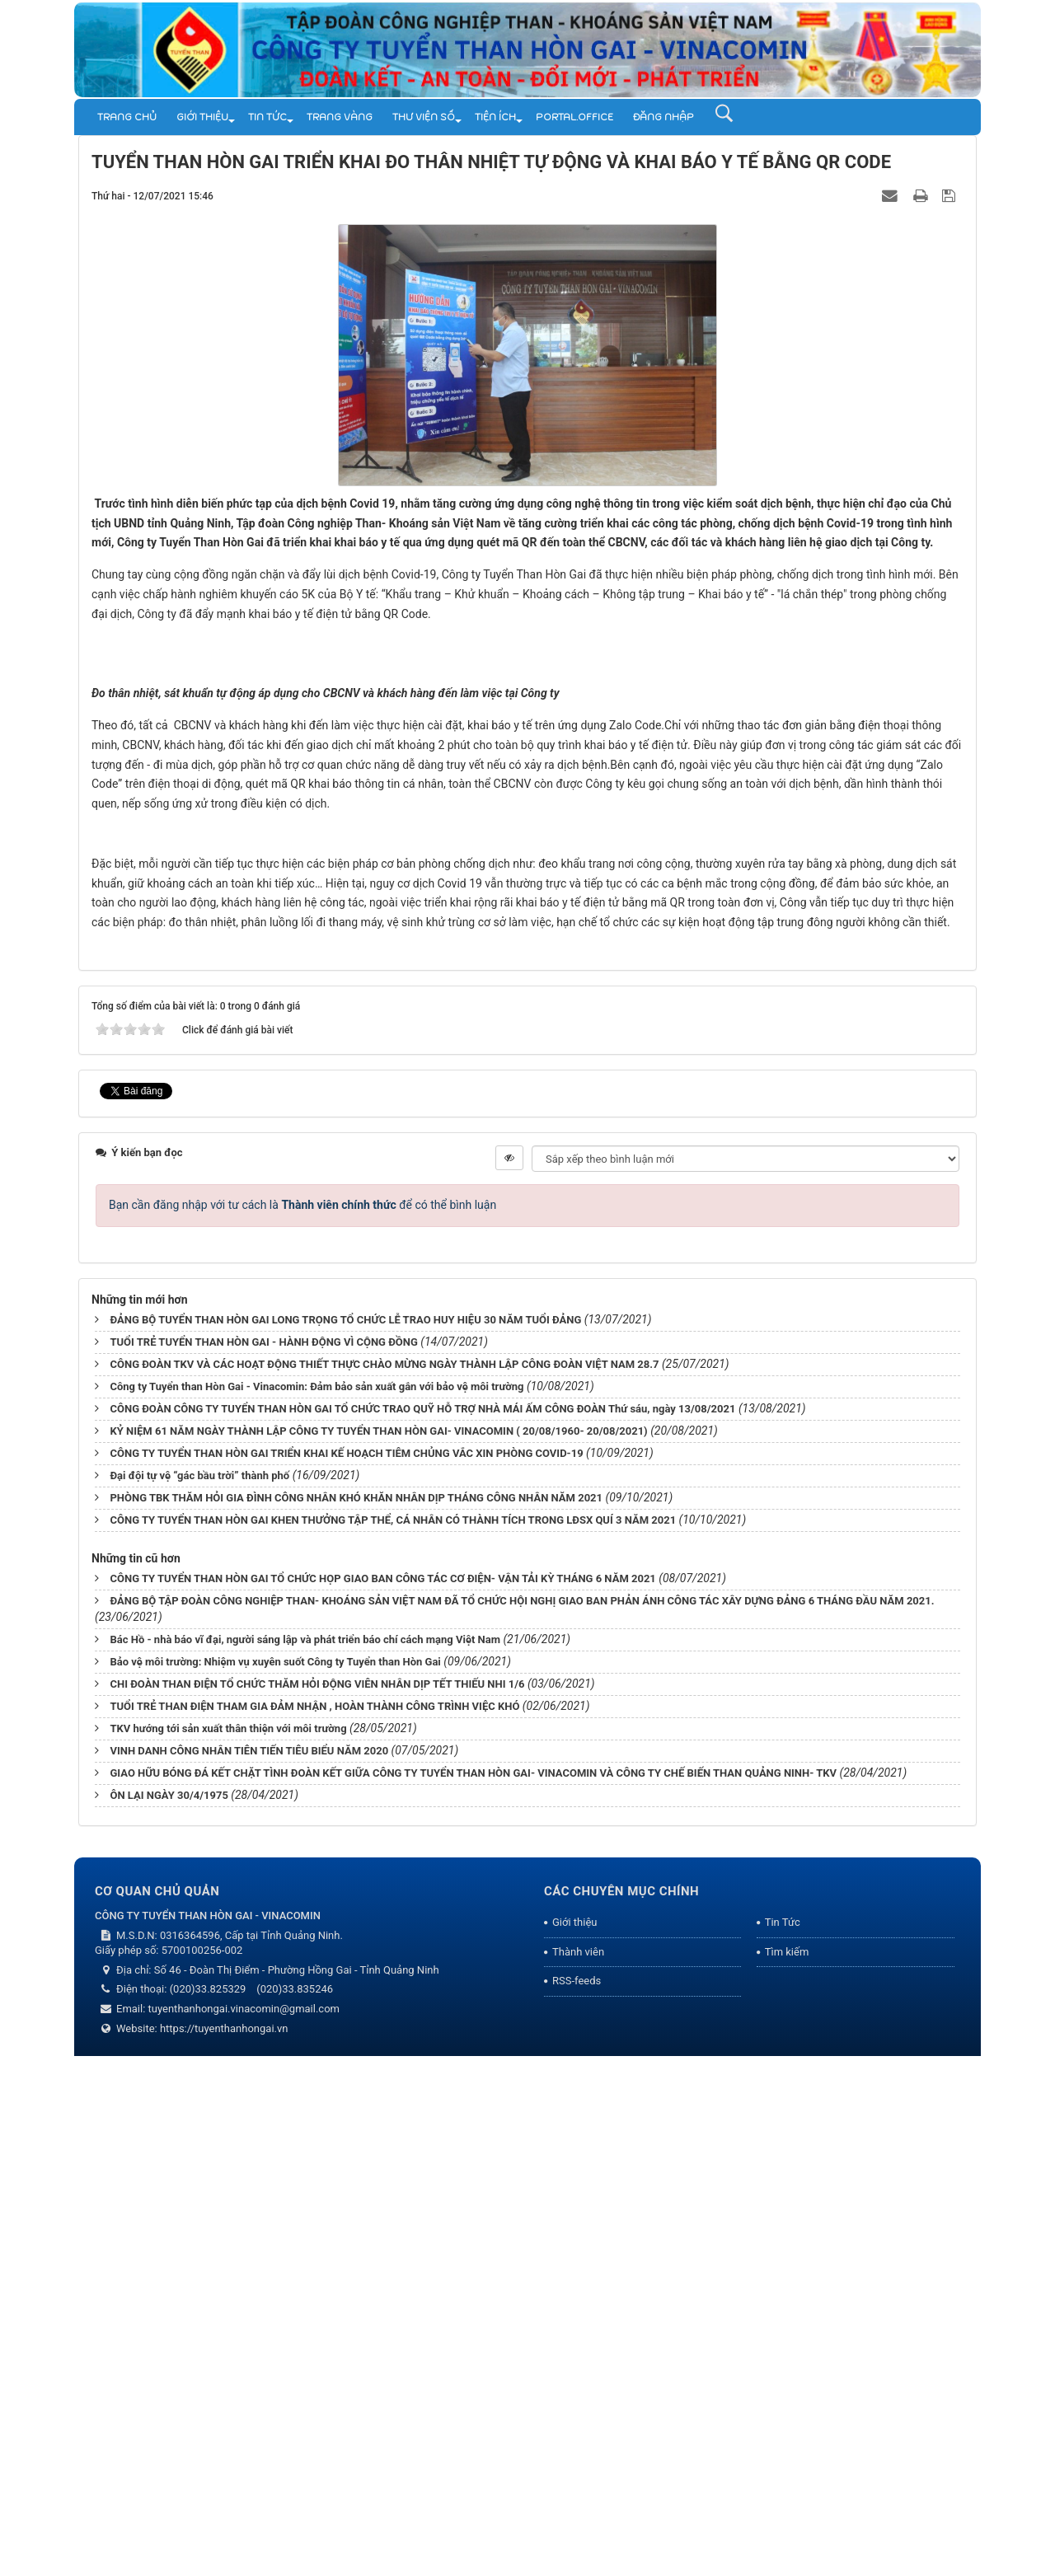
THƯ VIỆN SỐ (423, 117)
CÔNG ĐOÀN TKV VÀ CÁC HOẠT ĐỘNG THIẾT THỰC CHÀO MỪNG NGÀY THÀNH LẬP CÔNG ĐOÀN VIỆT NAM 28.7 (384, 1883)
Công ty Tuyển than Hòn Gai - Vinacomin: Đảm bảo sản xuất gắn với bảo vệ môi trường (316, 1905)
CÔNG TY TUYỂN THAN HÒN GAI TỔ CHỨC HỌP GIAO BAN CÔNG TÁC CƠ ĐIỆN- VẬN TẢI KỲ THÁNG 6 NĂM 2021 (382, 2097)
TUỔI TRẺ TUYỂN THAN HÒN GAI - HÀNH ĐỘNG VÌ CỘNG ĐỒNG (263, 1861)
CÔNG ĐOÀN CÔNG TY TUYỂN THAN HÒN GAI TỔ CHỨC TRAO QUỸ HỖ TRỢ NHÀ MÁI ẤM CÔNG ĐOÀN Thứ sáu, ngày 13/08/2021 (422, 1928)
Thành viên (578, 2471)
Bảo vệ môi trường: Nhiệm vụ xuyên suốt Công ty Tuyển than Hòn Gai (275, 2181)
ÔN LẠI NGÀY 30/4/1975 (168, 2314)
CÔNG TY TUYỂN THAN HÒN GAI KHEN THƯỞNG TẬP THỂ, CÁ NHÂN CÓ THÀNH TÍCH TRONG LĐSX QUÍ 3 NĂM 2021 (393, 2039)
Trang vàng (340, 117)
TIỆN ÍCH (495, 117)
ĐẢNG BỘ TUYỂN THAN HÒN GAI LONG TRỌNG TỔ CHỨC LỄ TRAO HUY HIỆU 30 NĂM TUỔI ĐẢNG (345, 1839)
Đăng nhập (663, 117)
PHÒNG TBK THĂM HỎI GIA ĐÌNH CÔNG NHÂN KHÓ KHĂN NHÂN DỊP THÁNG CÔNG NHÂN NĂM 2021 (356, 2017)
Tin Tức (267, 117)
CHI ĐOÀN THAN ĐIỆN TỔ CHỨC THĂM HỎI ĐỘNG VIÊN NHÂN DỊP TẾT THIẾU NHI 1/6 (317, 2203)
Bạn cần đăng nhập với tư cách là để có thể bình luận (302, 1724)
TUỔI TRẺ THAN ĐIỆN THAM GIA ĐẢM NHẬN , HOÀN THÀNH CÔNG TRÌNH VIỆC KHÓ (314, 2225)
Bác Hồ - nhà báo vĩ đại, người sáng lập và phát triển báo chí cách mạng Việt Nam (305, 2158)
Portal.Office (574, 117)
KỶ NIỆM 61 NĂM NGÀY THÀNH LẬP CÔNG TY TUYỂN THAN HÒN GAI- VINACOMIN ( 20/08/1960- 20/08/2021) (378, 1950)
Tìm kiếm (787, 2471)
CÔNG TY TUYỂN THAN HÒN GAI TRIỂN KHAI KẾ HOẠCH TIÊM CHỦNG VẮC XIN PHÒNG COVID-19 (346, 1972)
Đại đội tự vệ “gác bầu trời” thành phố (199, 1994)
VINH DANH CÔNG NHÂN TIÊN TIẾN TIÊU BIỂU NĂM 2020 (249, 2270)
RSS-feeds (576, 2500)
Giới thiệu (202, 117)
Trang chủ (127, 117)
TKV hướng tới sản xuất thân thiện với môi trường (228, 2247)
